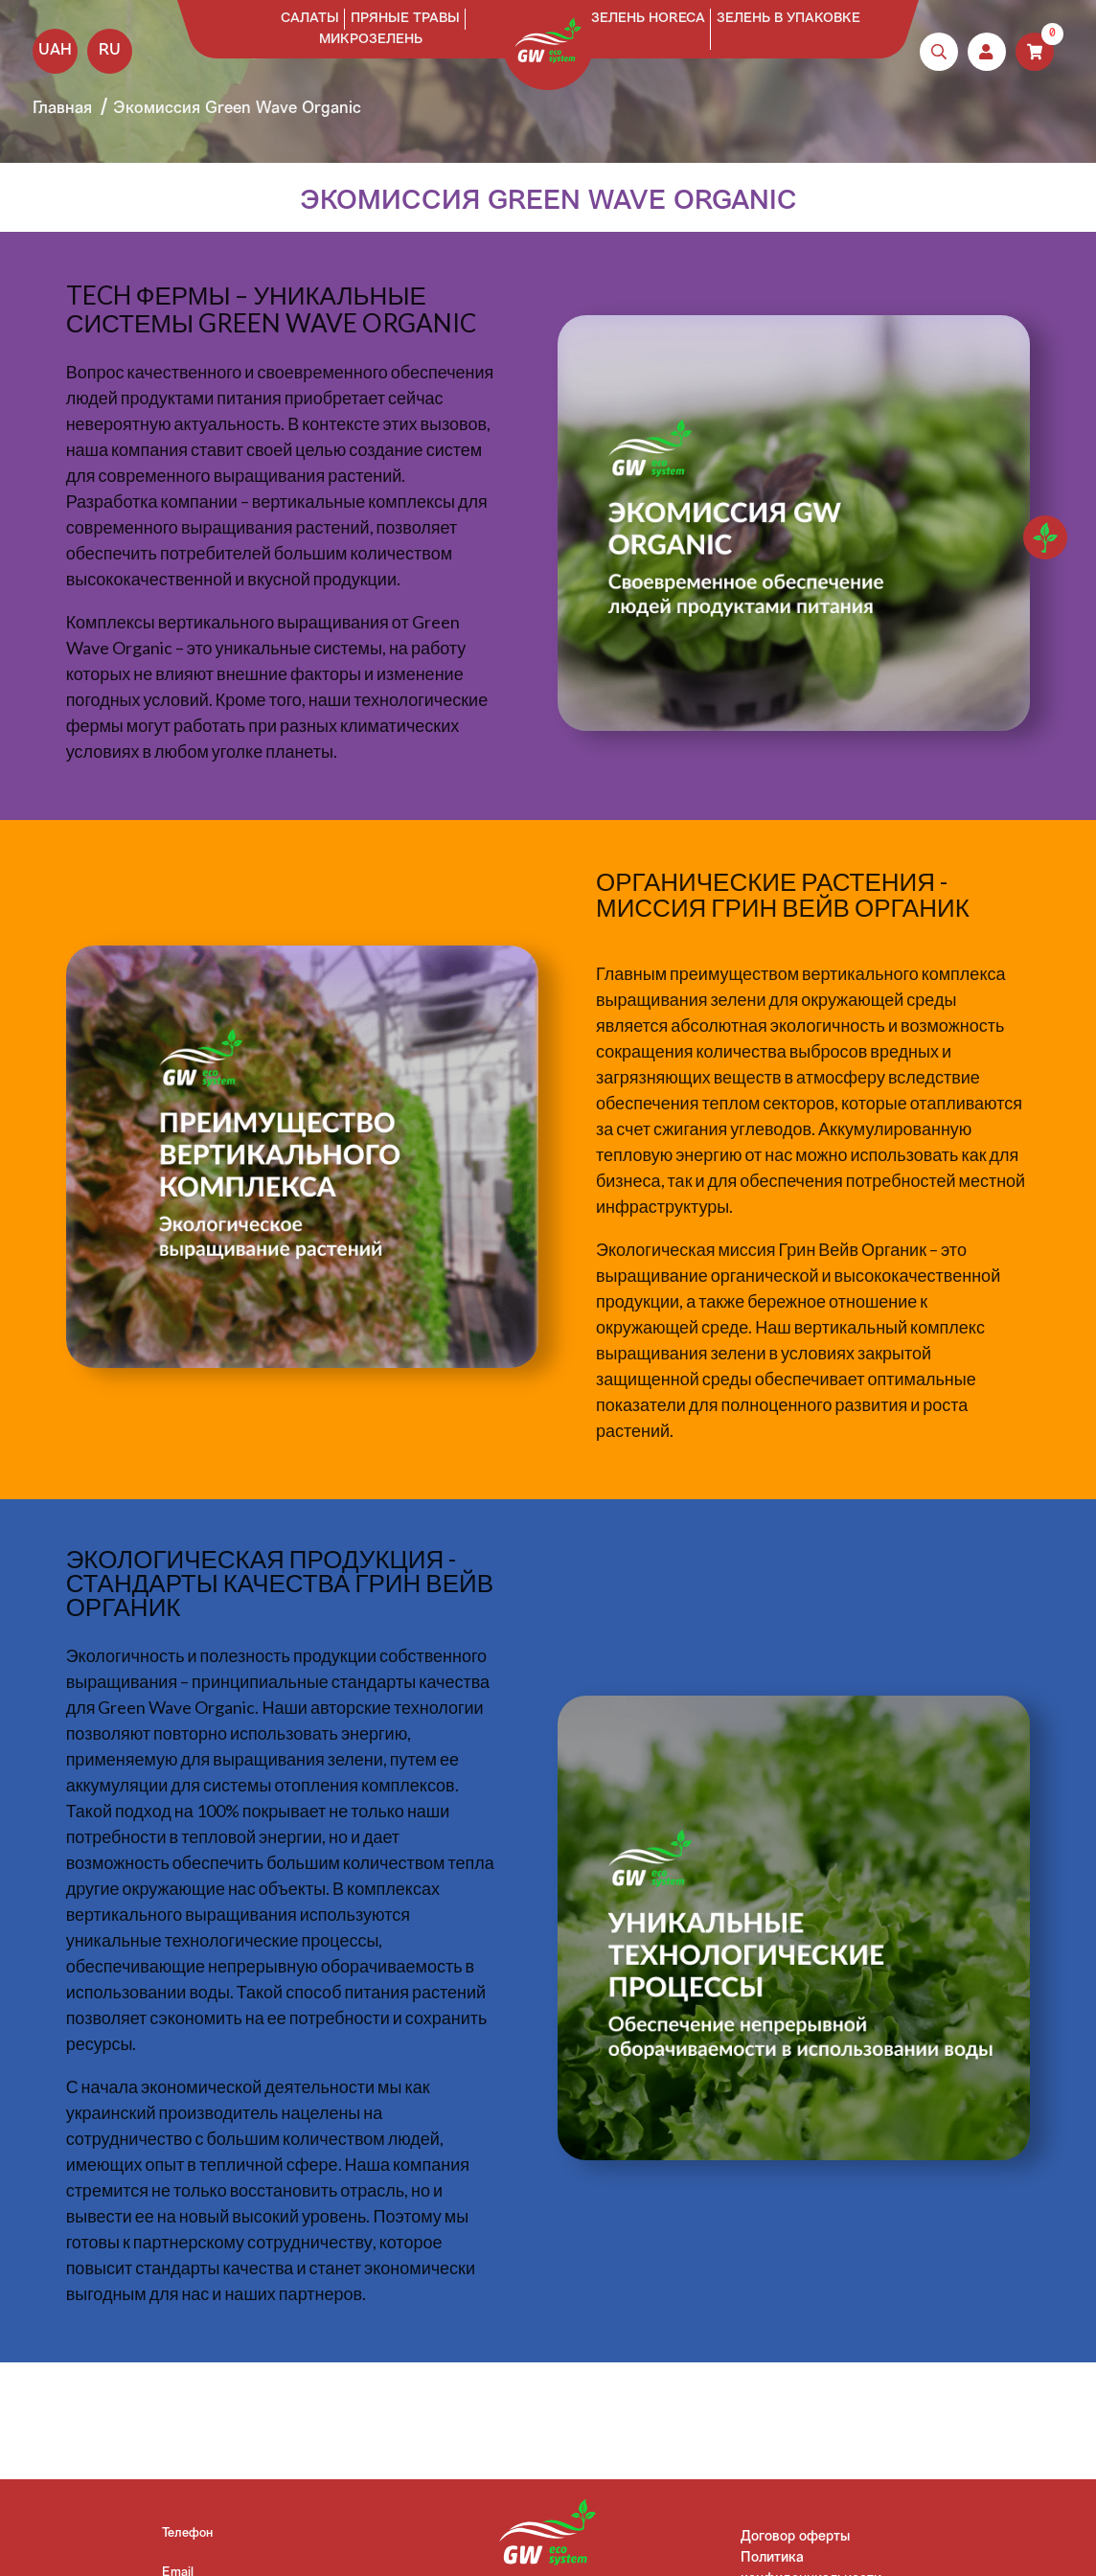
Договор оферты (795, 2537)
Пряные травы (405, 18)
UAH (55, 50)
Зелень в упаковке (788, 18)
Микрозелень (370, 40)
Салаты (310, 18)
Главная (62, 109)
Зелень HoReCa (648, 18)
